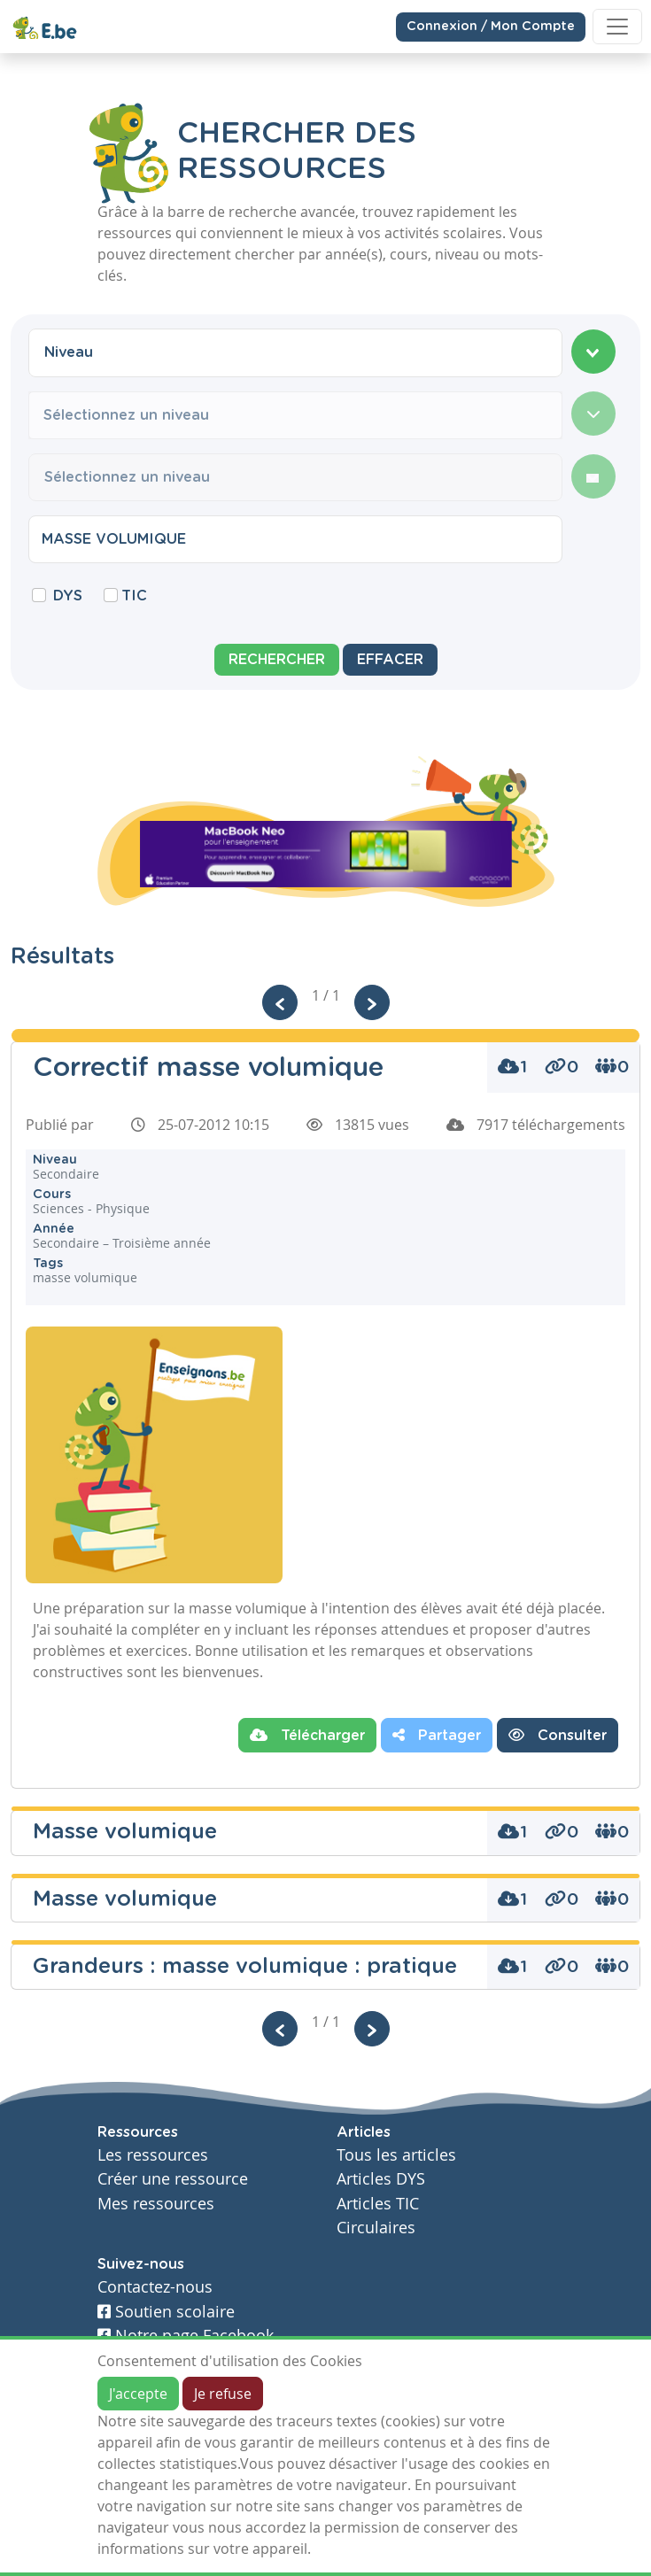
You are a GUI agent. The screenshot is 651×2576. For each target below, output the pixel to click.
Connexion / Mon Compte (491, 25)
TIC (134, 596)
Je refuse (223, 2393)
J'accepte (138, 2393)
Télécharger (307, 1734)
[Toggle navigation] (617, 26)
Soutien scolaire (166, 2311)
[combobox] (295, 352)
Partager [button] (436, 1734)
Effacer (390, 660)
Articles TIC (378, 2203)
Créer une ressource (172, 2179)
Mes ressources (155, 2203)
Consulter (557, 1734)
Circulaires (376, 2227)
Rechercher (277, 660)
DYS (67, 596)
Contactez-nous (155, 2287)
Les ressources (152, 2155)
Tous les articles (396, 2155)
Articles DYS (381, 2179)
